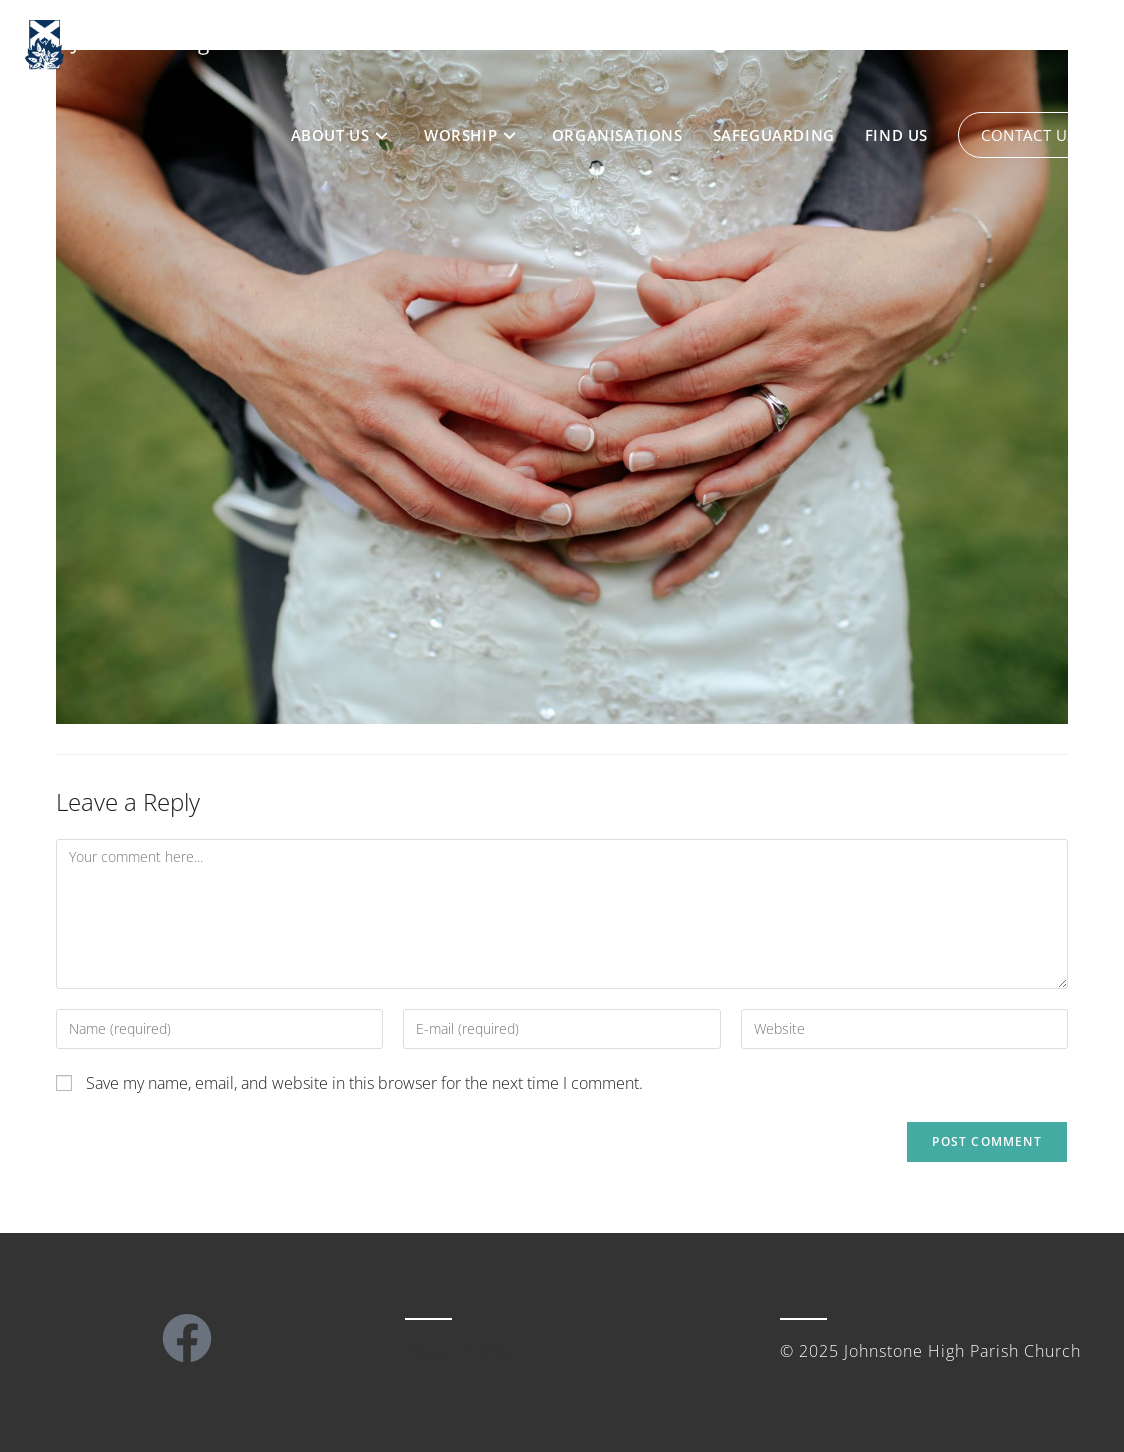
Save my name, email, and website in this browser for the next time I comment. (364, 1083)
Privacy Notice (462, 1351)
